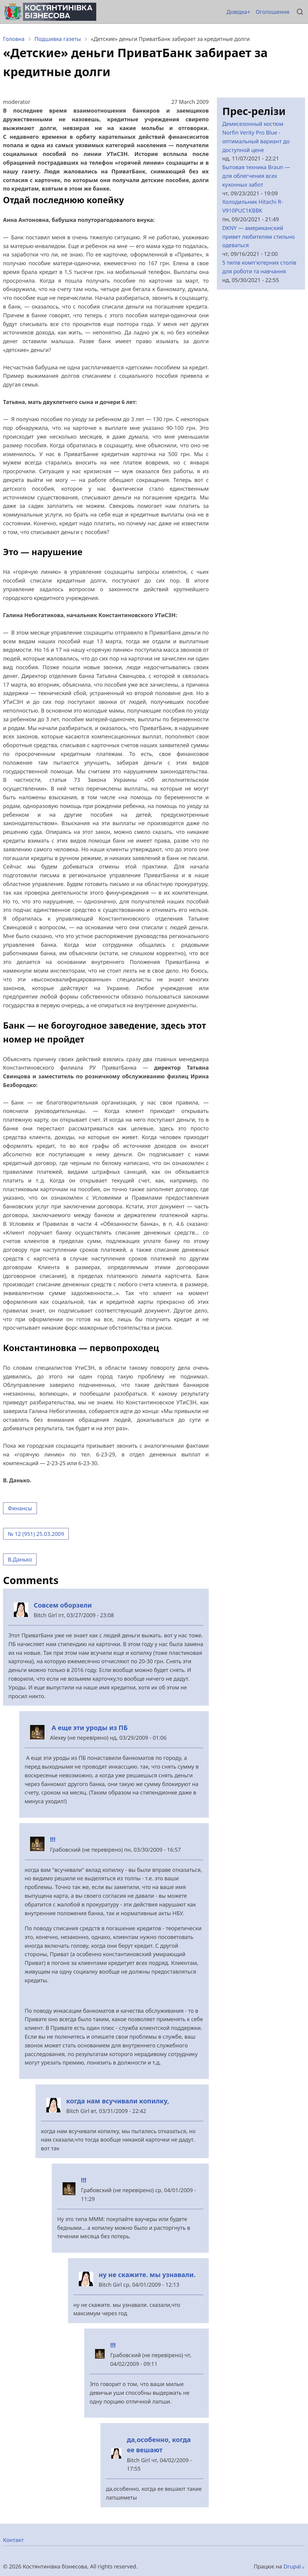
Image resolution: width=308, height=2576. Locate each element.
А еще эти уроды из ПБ (89, 1727)
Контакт (13, 2539)
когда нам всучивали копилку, (117, 2100)
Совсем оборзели (63, 1605)
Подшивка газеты (58, 38)
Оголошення (272, 11)
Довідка (236, 11)
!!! (52, 1839)
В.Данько (20, 1559)
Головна (14, 38)
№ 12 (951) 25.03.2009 (36, 1533)
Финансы (20, 1508)
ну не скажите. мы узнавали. (147, 2274)
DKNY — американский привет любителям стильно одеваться (258, 236)
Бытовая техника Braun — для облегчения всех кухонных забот (256, 175)
